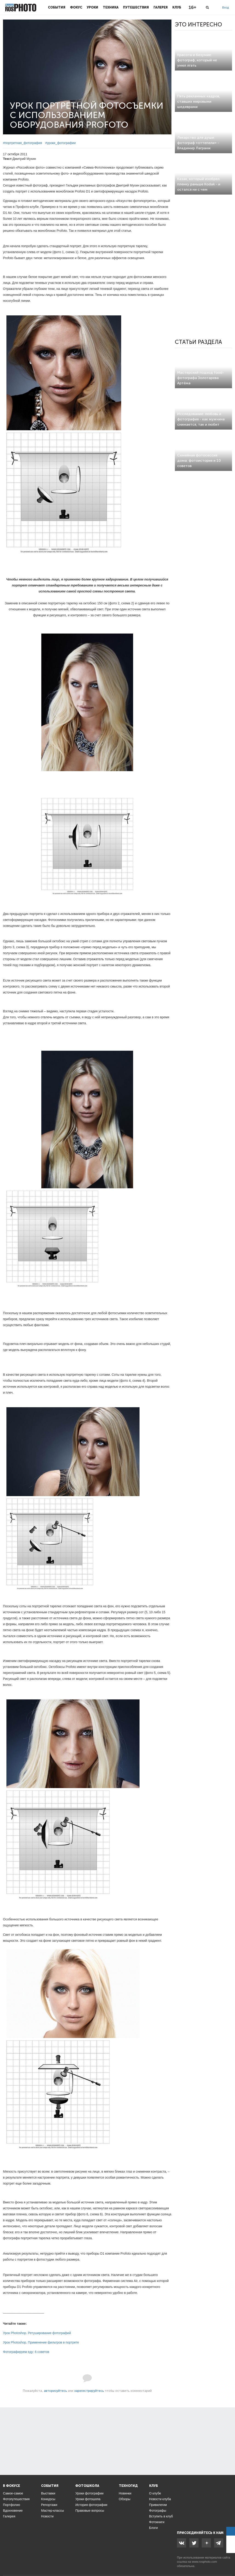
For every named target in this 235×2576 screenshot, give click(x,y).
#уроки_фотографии (60, 143)
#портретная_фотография (22, 143)
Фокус (76, 7)
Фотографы (157, 2510)
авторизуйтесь (55, 2390)
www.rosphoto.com (204, 2561)
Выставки (48, 2493)
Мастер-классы (52, 2510)
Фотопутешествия (16, 2499)
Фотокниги (157, 2522)
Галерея (161, 7)
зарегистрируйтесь (89, 2390)
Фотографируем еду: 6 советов (26, 2352)
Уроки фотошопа (87, 2499)
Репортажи (49, 2505)
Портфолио (11, 2505)
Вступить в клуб (161, 2516)
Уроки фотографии (89, 2493)
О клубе (155, 2493)
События (56, 7)
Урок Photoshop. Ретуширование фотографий (37, 2333)
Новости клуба (160, 2499)
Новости (47, 2516)
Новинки (125, 2493)
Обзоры (125, 2499)
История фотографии (91, 2505)
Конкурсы (48, 2499)
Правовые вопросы (89, 2510)
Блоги (153, 2528)
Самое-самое (13, 2493)
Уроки (92, 7)
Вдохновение (13, 2510)
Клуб (176, 7)
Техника (110, 7)
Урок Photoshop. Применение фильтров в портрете (41, 2342)
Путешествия (136, 7)
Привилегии (158, 2505)
